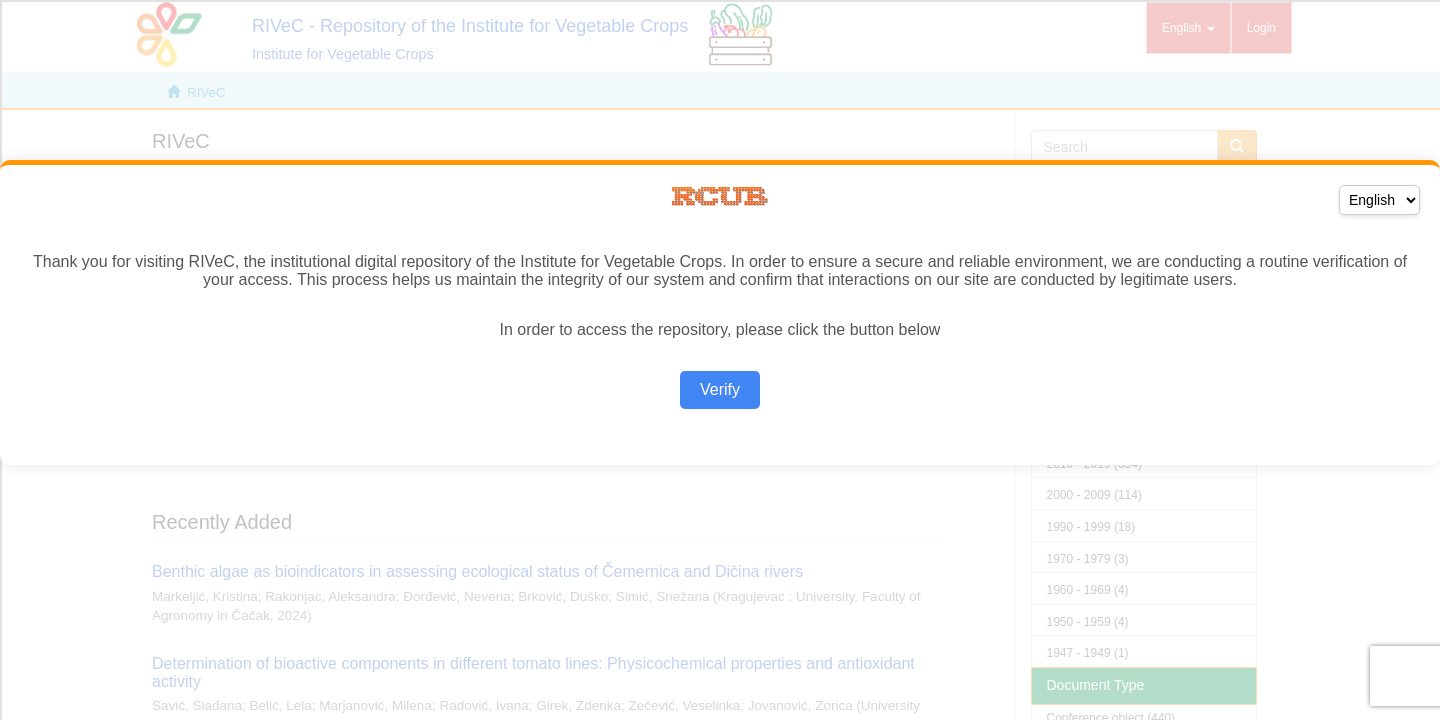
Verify (720, 389)
